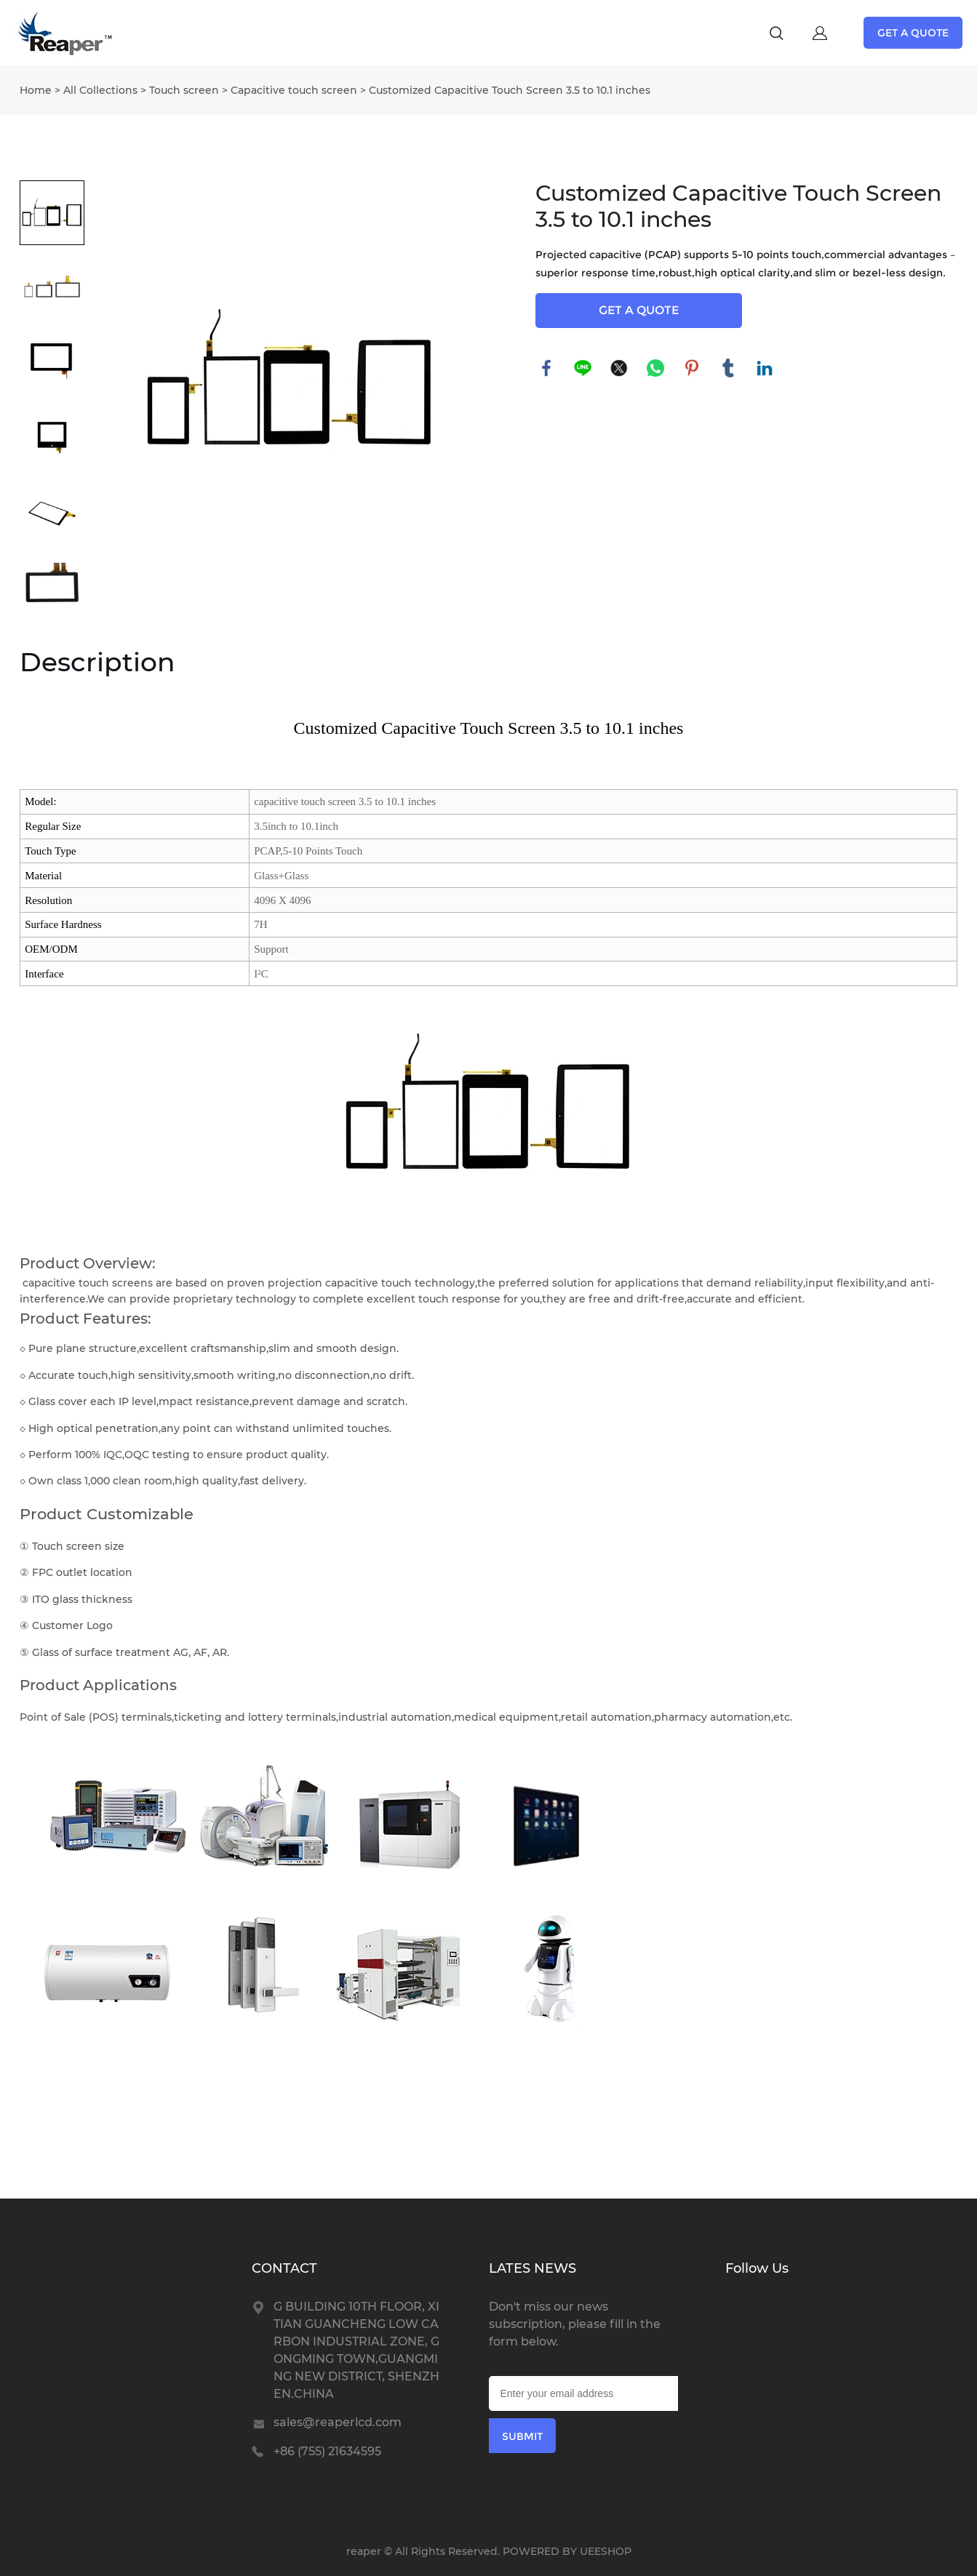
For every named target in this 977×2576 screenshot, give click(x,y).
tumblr (728, 368)
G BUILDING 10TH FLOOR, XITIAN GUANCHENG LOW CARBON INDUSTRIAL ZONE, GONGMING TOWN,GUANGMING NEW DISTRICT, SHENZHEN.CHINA (356, 2350)
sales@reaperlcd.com (338, 2422)
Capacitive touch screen (294, 90)
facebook (546, 368)
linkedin (764, 368)
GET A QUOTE (913, 32)
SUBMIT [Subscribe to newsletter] (522, 2436)
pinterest (692, 368)
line (583, 368)
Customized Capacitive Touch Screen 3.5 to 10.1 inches (509, 90)
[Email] (584, 2393)
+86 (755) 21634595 (327, 2451)
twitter (619, 368)
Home (36, 90)
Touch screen (184, 90)
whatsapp (655, 368)
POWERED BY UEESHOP (567, 2551)
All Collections (100, 90)
